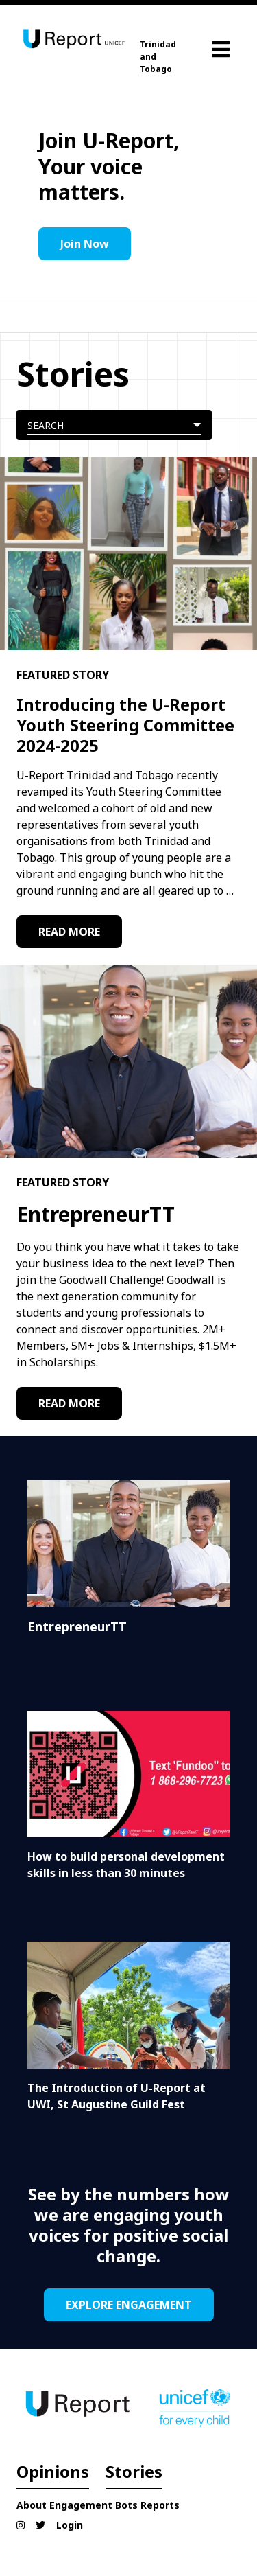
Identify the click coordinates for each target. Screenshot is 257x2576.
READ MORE (69, 931)
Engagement (80, 2504)
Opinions (52, 2471)
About (31, 2504)
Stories (134, 2471)
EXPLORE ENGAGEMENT (129, 2304)
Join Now (84, 243)
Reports (160, 2504)
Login (69, 2524)
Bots (126, 2504)
